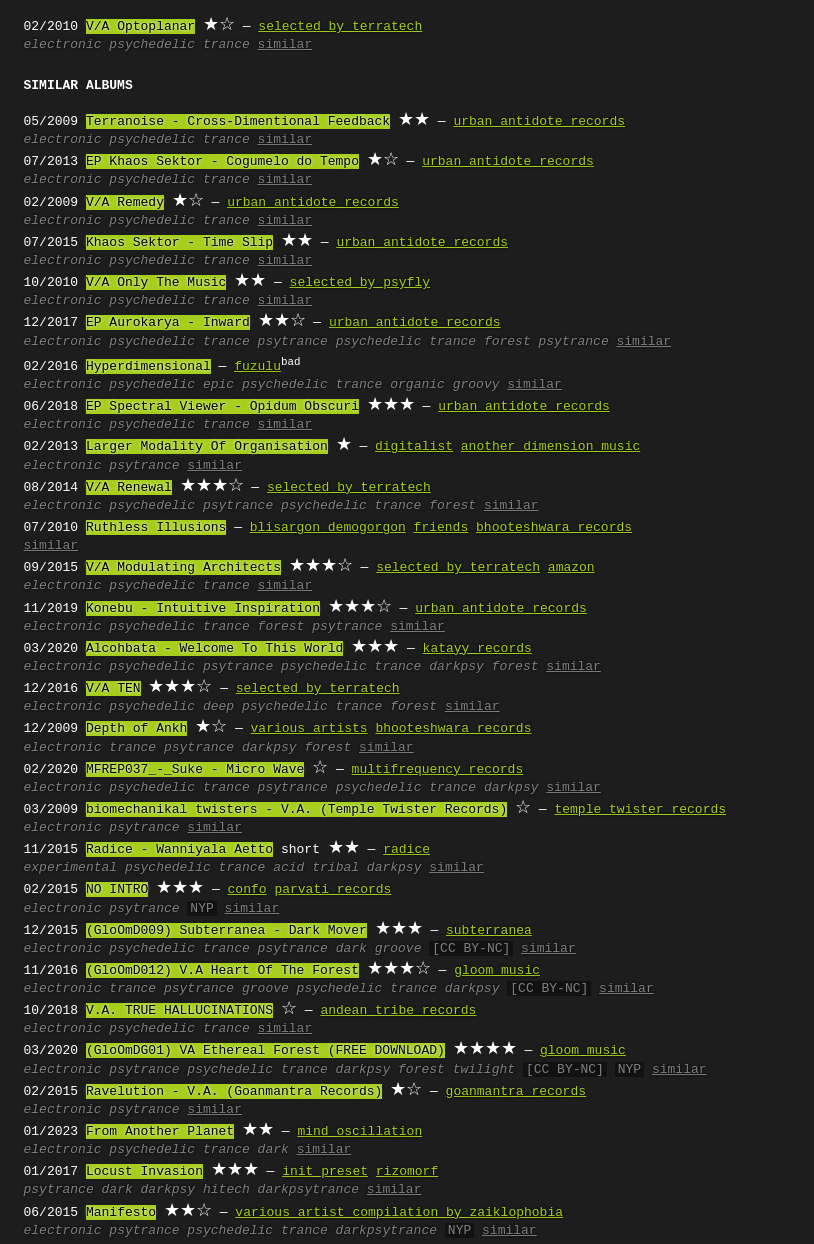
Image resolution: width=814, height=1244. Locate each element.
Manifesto (121, 1213)
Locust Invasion (144, 1172)
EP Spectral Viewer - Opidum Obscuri (222, 407)
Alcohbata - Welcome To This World (214, 649)
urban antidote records (539, 122)
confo (247, 890)
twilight (484, 1070)
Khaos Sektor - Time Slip (179, 243)
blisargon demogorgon (328, 528)
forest (452, 506)
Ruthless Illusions (156, 528)
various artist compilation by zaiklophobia (399, 1213)
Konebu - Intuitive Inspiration (203, 609)
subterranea (489, 931)
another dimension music (550, 447)
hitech (226, 1190)
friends (441, 528)
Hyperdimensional (148, 367)
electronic (63, 45)
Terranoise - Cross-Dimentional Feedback (238, 122)
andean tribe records (398, 1011)
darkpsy (456, 667)
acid (288, 868)
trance (226, 342)
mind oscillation (359, 1132)
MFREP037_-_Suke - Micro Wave (195, 770)
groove (398, 949)
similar (285, 45)
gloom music (497, 971)
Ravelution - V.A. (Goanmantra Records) (234, 1092)
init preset (325, 1172)
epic (218, 385)
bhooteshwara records (554, 528)
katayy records (477, 649)
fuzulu (257, 367)
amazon (571, 568)
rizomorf (407, 1172)
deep (218, 707)
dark (351, 949)
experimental (71, 868)
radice (406, 850)
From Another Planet (160, 1132)
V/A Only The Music (156, 283)
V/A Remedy (125, 203)
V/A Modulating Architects (183, 568)
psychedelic (152, 342)
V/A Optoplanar (140, 27)
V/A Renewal (129, 488)
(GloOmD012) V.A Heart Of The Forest (222, 971)
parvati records (332, 890)
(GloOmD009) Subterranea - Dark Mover (226, 931)
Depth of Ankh (136, 729)
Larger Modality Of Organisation (207, 447)
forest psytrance (546, 342)
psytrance (293, 342)
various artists (309, 729)
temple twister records (640, 810)
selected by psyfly (360, 283)
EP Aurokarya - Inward (168, 323)
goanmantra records (516, 1092)
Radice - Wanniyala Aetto (179, 850)
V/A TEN (113, 689)
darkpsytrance (308, 1190)
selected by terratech (340, 27)
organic (417, 385)
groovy (476, 385)
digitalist (414, 447)
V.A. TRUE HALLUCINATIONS (179, 1011)
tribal (335, 868)
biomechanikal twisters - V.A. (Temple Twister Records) (296, 810)
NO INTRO (117, 890)
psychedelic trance (179, 45)
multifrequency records (438, 770)
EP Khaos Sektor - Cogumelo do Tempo (222, 162)
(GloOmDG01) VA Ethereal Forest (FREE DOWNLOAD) (265, 1051)
